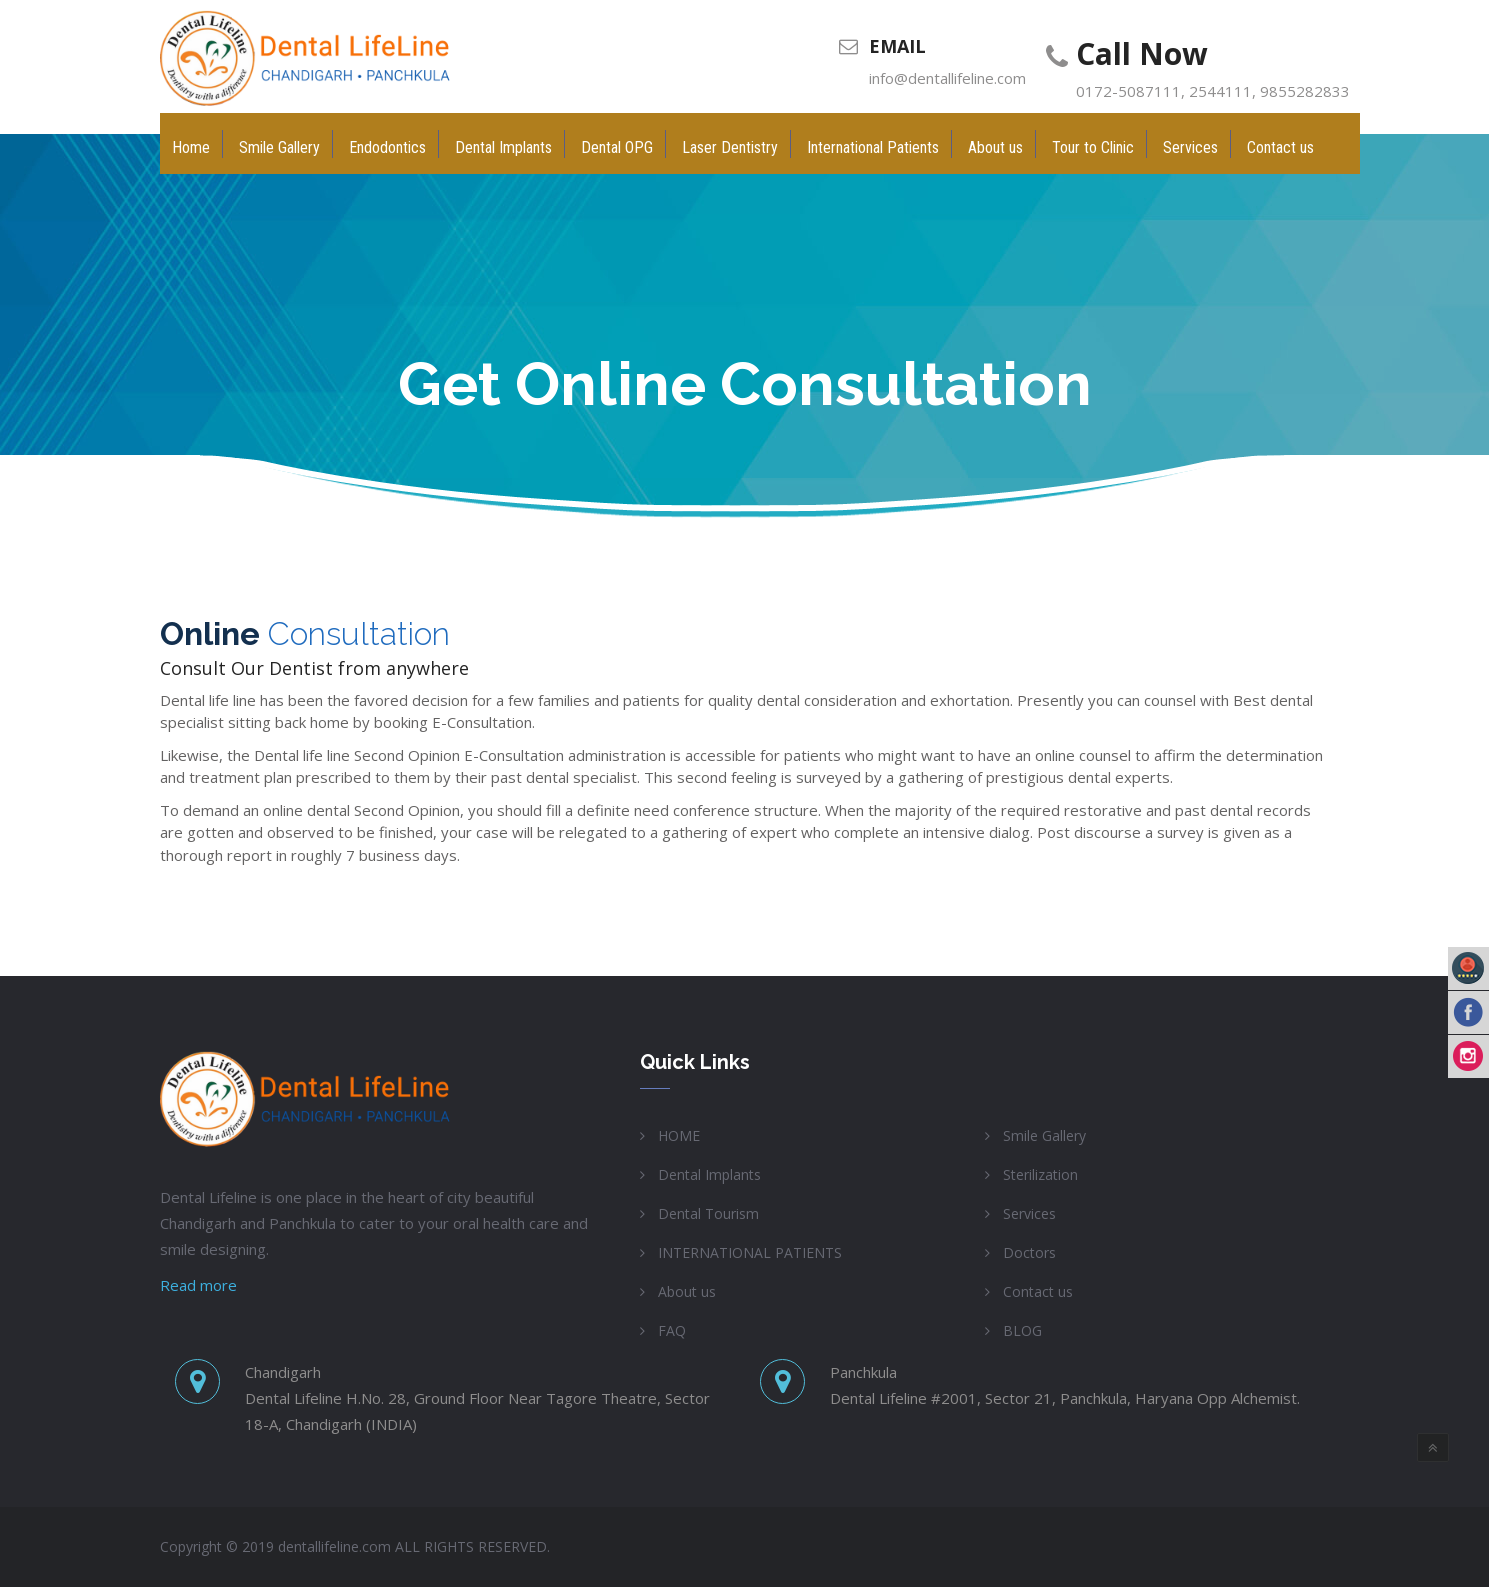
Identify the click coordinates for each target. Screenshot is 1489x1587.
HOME (679, 1135)
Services (1029, 1213)
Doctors (1029, 1252)
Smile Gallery (1044, 1135)
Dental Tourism (708, 1213)
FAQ (672, 1330)
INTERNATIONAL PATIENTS (750, 1252)
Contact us (1038, 1291)
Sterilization (1040, 1174)
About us (687, 1291)
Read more (198, 1285)
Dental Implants (709, 1174)
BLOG (1022, 1330)
